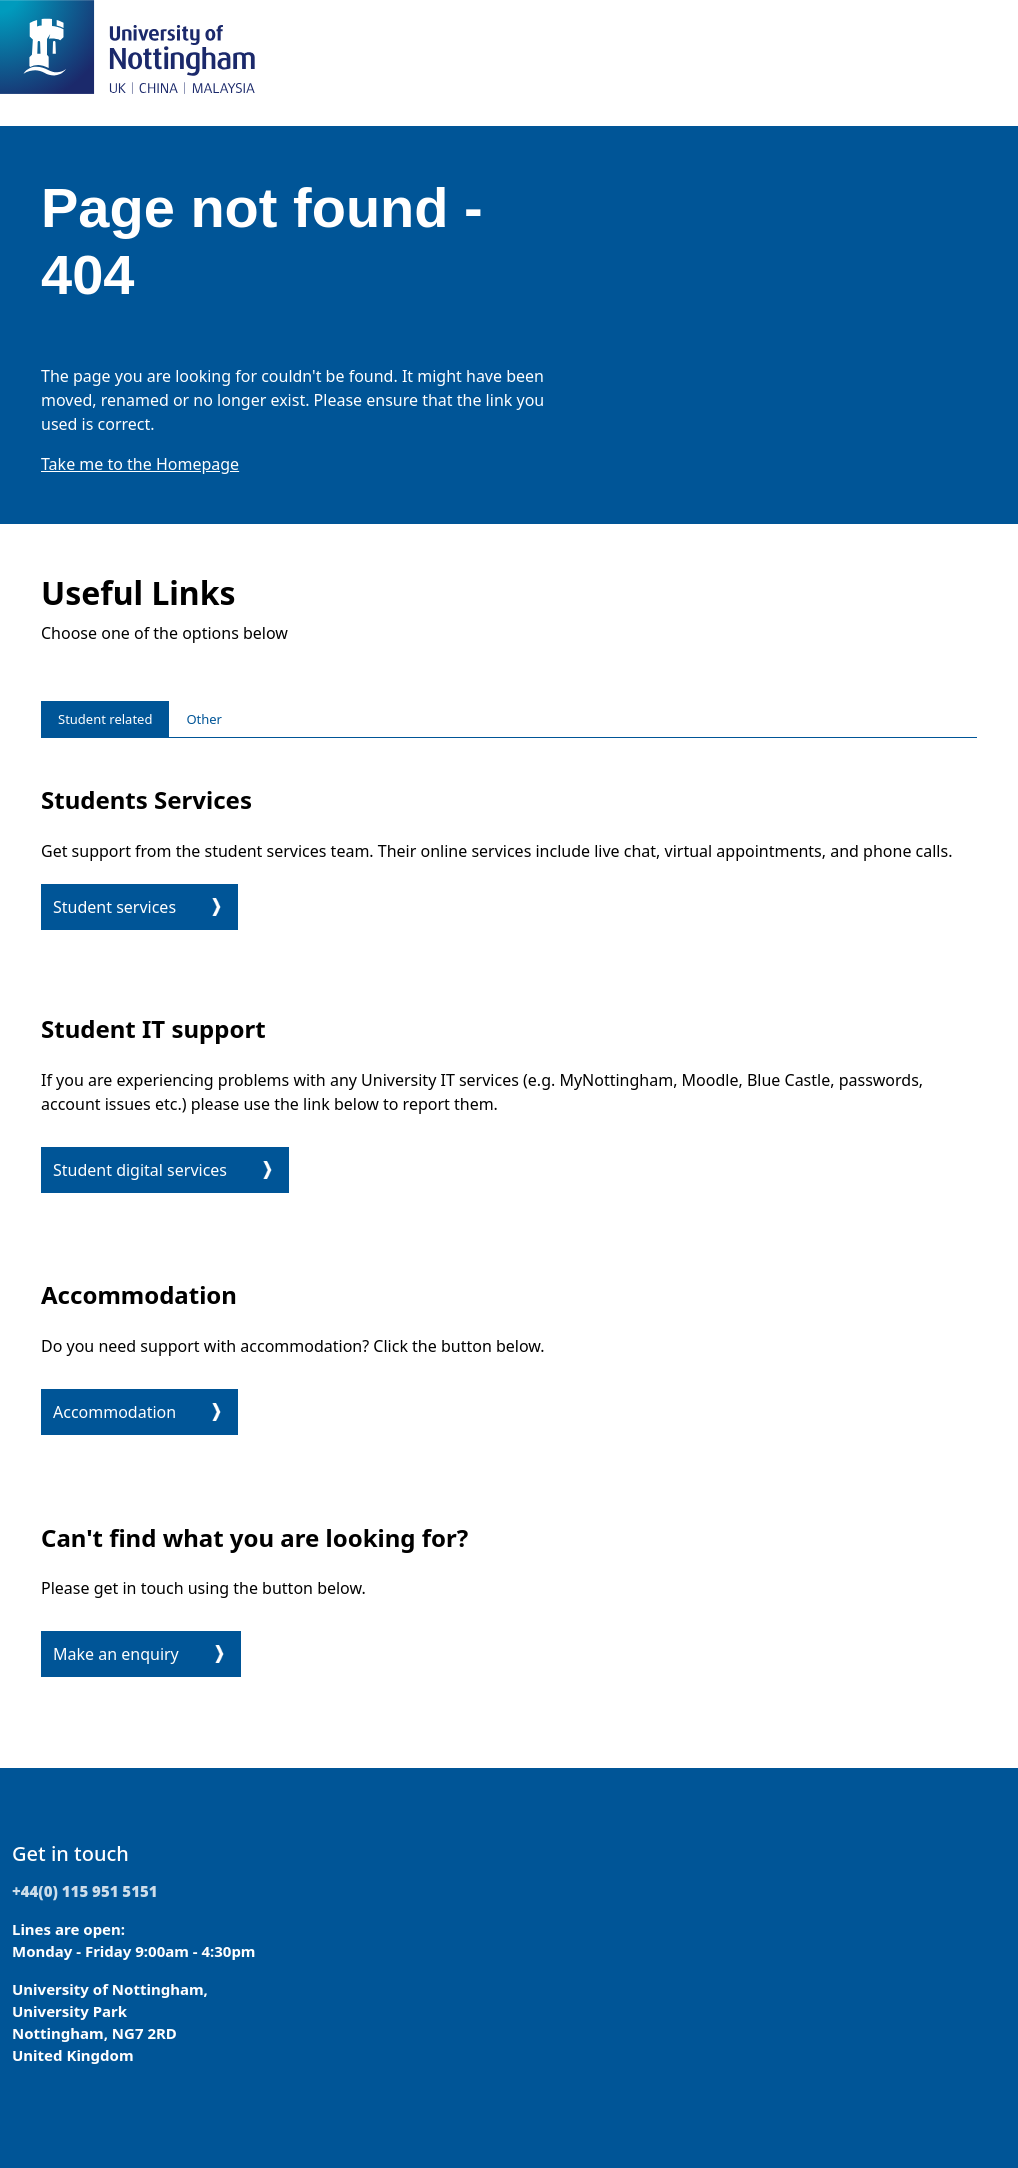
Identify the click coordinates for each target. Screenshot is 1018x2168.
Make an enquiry (116, 1654)
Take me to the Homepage (140, 464)
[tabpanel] (509, 1228)
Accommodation (114, 1412)
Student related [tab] (105, 719)
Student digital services (140, 1170)
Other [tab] (204, 719)
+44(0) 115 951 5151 (85, 1891)
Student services (114, 907)
